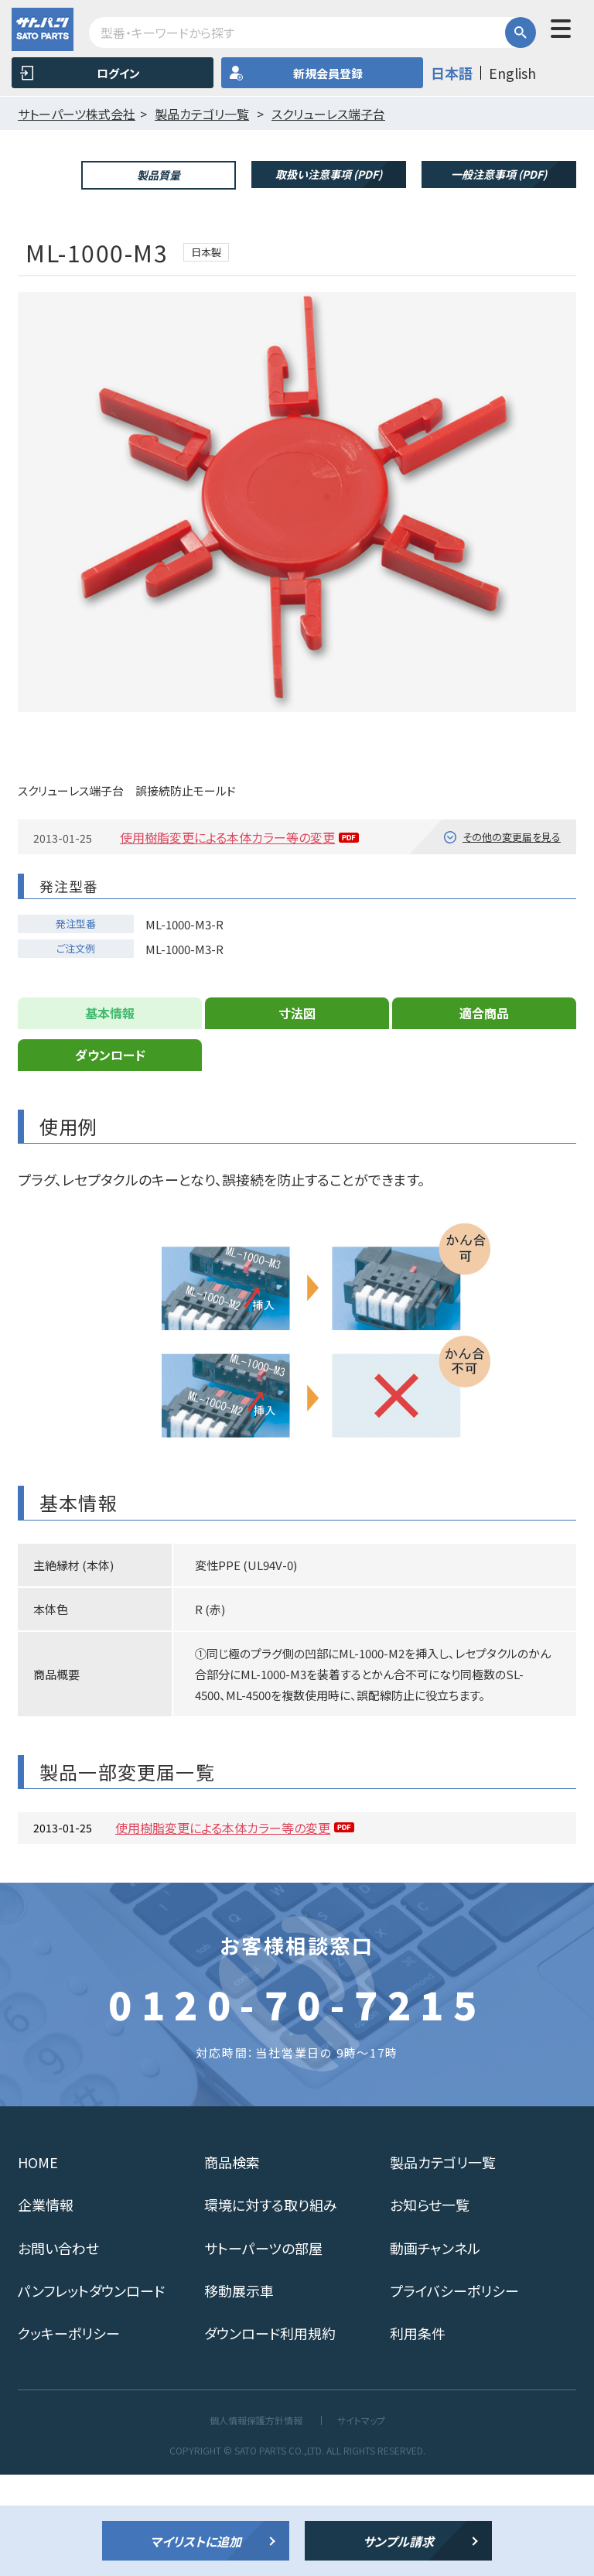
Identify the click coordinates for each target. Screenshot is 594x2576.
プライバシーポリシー (454, 2391)
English (512, 73)
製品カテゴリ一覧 (443, 2263)
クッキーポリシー (69, 2434)
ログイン (118, 73)
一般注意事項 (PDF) (499, 174)
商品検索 (232, 2263)
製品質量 (158, 175)
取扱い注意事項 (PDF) (328, 174)
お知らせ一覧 (429, 2306)
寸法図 (297, 1114)
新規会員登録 (328, 73)
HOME (38, 2263)
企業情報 (45, 2306)
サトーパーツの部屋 (263, 2348)
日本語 (452, 73)
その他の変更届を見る (512, 937)
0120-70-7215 (297, 2104)
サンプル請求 (398, 2541)
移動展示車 (239, 2391)
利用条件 (418, 2434)
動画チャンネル (435, 2348)
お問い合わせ (58, 2348)
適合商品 (484, 1114)
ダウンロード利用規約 (270, 2434)
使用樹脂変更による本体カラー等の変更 (227, 938)
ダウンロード (110, 1156)
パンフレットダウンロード (91, 2391)
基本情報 (110, 1114)
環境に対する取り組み (270, 2306)
